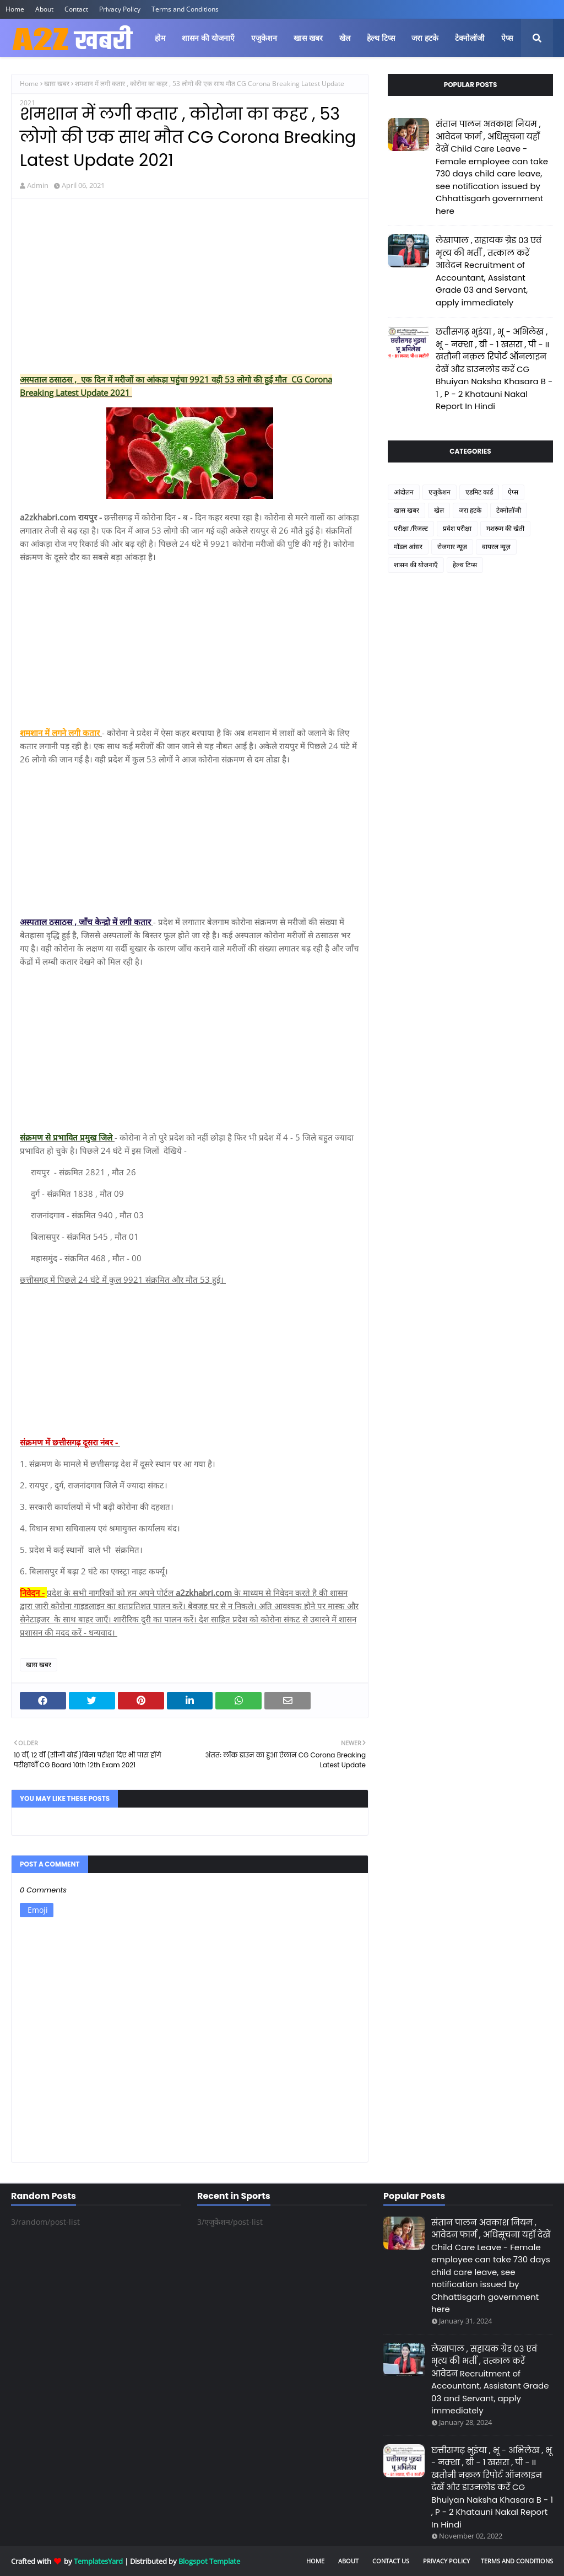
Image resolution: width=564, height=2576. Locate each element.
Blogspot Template (209, 2561)
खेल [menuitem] (344, 38)
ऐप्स (513, 492)
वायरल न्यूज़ (496, 546)
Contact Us (390, 2561)
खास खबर (56, 83)
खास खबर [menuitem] (308, 38)
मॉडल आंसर (408, 546)
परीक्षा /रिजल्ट (411, 528)
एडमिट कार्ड (479, 492)
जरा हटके (470, 510)
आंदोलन (404, 492)
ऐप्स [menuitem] (507, 38)
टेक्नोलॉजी (508, 510)
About (44, 9)
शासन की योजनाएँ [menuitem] (208, 38)
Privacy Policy (119, 9)
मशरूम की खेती (505, 528)
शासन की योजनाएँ (416, 564)
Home (15, 9)
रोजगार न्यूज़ (452, 546)
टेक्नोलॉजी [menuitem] (470, 38)
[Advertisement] (190, 287)
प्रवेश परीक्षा (457, 528)
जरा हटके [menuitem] (424, 38)
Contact (76, 9)
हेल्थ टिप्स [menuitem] (381, 38)
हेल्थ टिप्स (465, 564)
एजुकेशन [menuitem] (264, 38)
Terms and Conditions (185, 9)
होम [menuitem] (160, 38)
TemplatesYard (98, 2561)
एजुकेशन (440, 492)
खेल (439, 510)
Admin (37, 185)
